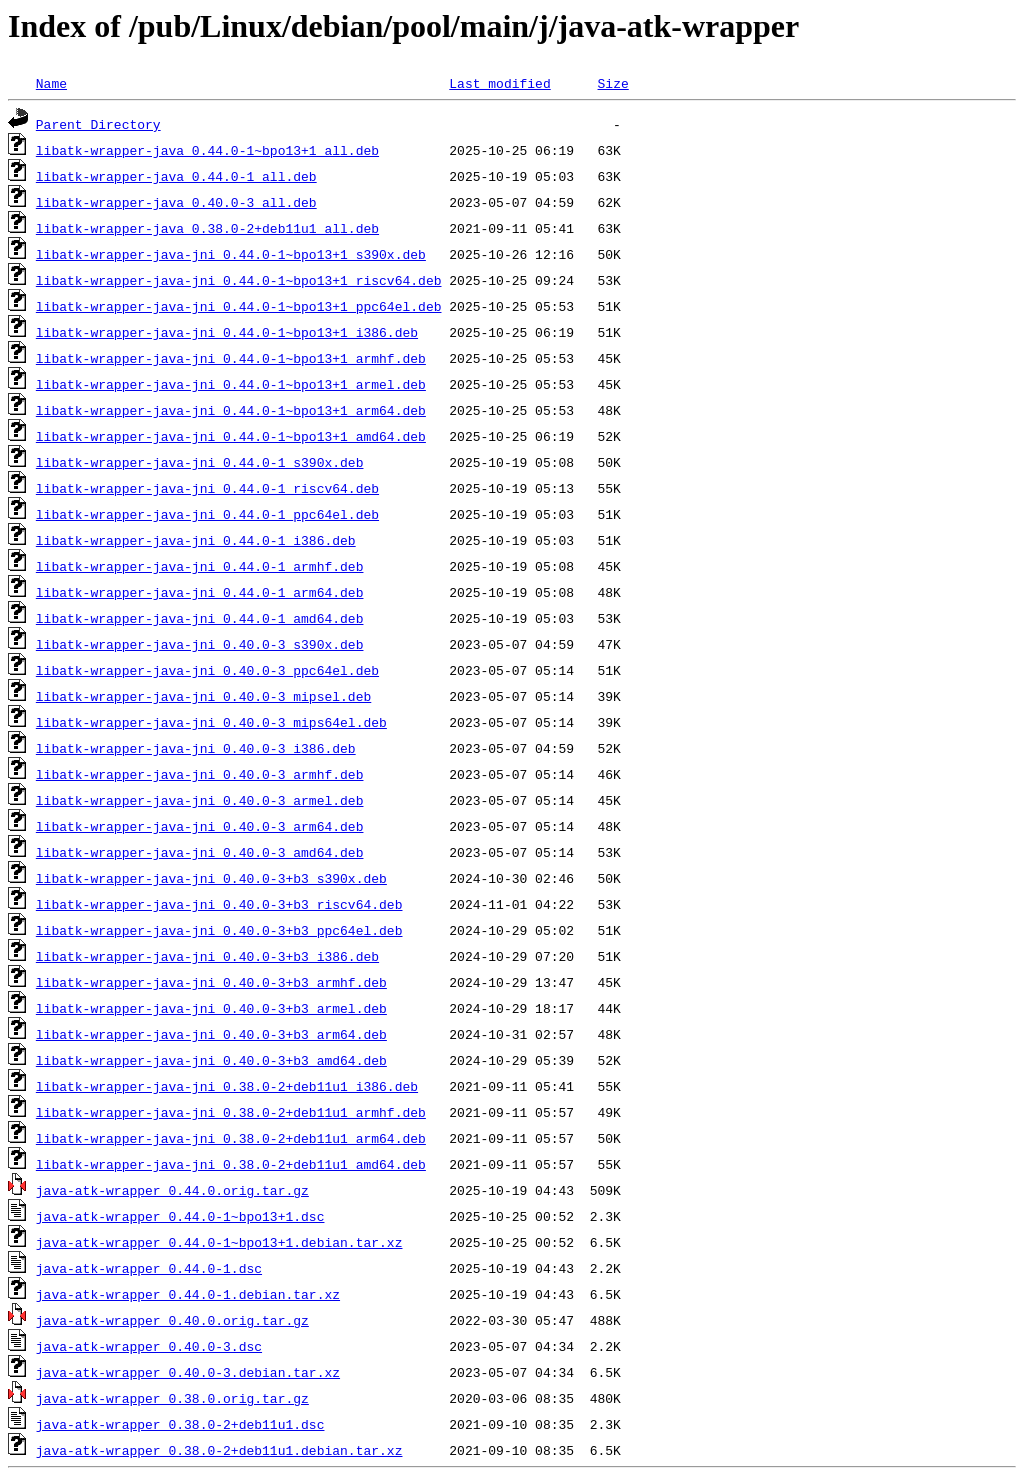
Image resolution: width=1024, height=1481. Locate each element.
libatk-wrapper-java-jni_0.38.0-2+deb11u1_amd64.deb (231, 1164)
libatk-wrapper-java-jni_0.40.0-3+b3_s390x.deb (211, 878)
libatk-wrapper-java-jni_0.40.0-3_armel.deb (200, 800)
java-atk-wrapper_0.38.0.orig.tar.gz (172, 1398)
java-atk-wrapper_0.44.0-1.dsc (149, 1268)
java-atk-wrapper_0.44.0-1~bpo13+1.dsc (180, 1216)
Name (51, 83)
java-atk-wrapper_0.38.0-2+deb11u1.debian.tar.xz (219, 1450)
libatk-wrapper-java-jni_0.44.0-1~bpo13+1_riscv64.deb (239, 280)
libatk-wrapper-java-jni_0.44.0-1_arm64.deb (200, 592)
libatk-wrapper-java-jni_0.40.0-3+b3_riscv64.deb (219, 904)
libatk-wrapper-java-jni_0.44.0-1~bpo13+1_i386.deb (227, 332)
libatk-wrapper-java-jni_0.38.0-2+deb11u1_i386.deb (227, 1086)
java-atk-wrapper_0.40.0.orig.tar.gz (172, 1320)
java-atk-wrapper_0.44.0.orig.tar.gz (172, 1190)
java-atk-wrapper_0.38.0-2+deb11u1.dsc (180, 1424)
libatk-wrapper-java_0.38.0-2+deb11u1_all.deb (207, 228)
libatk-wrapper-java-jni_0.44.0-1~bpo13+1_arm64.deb (231, 410)
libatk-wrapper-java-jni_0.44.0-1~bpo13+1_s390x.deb (231, 254)
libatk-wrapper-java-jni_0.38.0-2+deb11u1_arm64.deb (231, 1138)
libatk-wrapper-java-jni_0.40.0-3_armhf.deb (200, 774)
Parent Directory (98, 124)
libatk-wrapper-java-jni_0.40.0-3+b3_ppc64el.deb (219, 930)
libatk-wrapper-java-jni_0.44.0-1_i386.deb (196, 540)
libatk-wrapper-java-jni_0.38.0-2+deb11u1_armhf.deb (231, 1112)
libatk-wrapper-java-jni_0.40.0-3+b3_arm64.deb (211, 1034)
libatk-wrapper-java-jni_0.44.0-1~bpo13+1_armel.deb (231, 384)
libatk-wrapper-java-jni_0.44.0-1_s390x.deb (200, 462)
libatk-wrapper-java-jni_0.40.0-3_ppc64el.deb (207, 670)
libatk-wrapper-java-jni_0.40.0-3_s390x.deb (200, 644)
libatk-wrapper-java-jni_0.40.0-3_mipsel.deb (203, 696)
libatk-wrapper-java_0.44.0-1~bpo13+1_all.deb (207, 150)
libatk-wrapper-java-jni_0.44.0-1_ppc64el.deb (207, 514)
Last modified (499, 83)
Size (612, 83)
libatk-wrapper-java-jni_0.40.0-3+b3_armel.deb (211, 1008)
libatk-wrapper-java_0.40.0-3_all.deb (176, 202)
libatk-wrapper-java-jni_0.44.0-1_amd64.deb (200, 618)
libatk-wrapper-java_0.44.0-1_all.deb (176, 176)
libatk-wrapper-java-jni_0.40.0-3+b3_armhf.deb (211, 982)
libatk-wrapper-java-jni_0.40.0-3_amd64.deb (200, 852)
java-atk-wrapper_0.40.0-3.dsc (149, 1346)
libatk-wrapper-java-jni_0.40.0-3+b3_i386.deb (207, 956)
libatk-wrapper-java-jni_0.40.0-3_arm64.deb (200, 826)
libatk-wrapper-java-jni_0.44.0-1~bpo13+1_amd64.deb (231, 436)
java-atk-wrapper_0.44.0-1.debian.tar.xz (188, 1294)
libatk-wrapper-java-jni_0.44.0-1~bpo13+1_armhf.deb (231, 358)
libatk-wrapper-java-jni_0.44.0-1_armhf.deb (200, 566)
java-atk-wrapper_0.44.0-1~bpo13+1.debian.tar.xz (219, 1242)
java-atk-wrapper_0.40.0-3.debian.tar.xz (188, 1372)
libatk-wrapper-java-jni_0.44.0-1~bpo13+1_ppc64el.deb (239, 306)
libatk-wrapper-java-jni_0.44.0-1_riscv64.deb (207, 488)
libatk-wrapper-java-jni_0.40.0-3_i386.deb (196, 748)
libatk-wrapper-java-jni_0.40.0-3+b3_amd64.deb (211, 1060)
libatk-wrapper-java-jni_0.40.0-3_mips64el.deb (211, 722)
